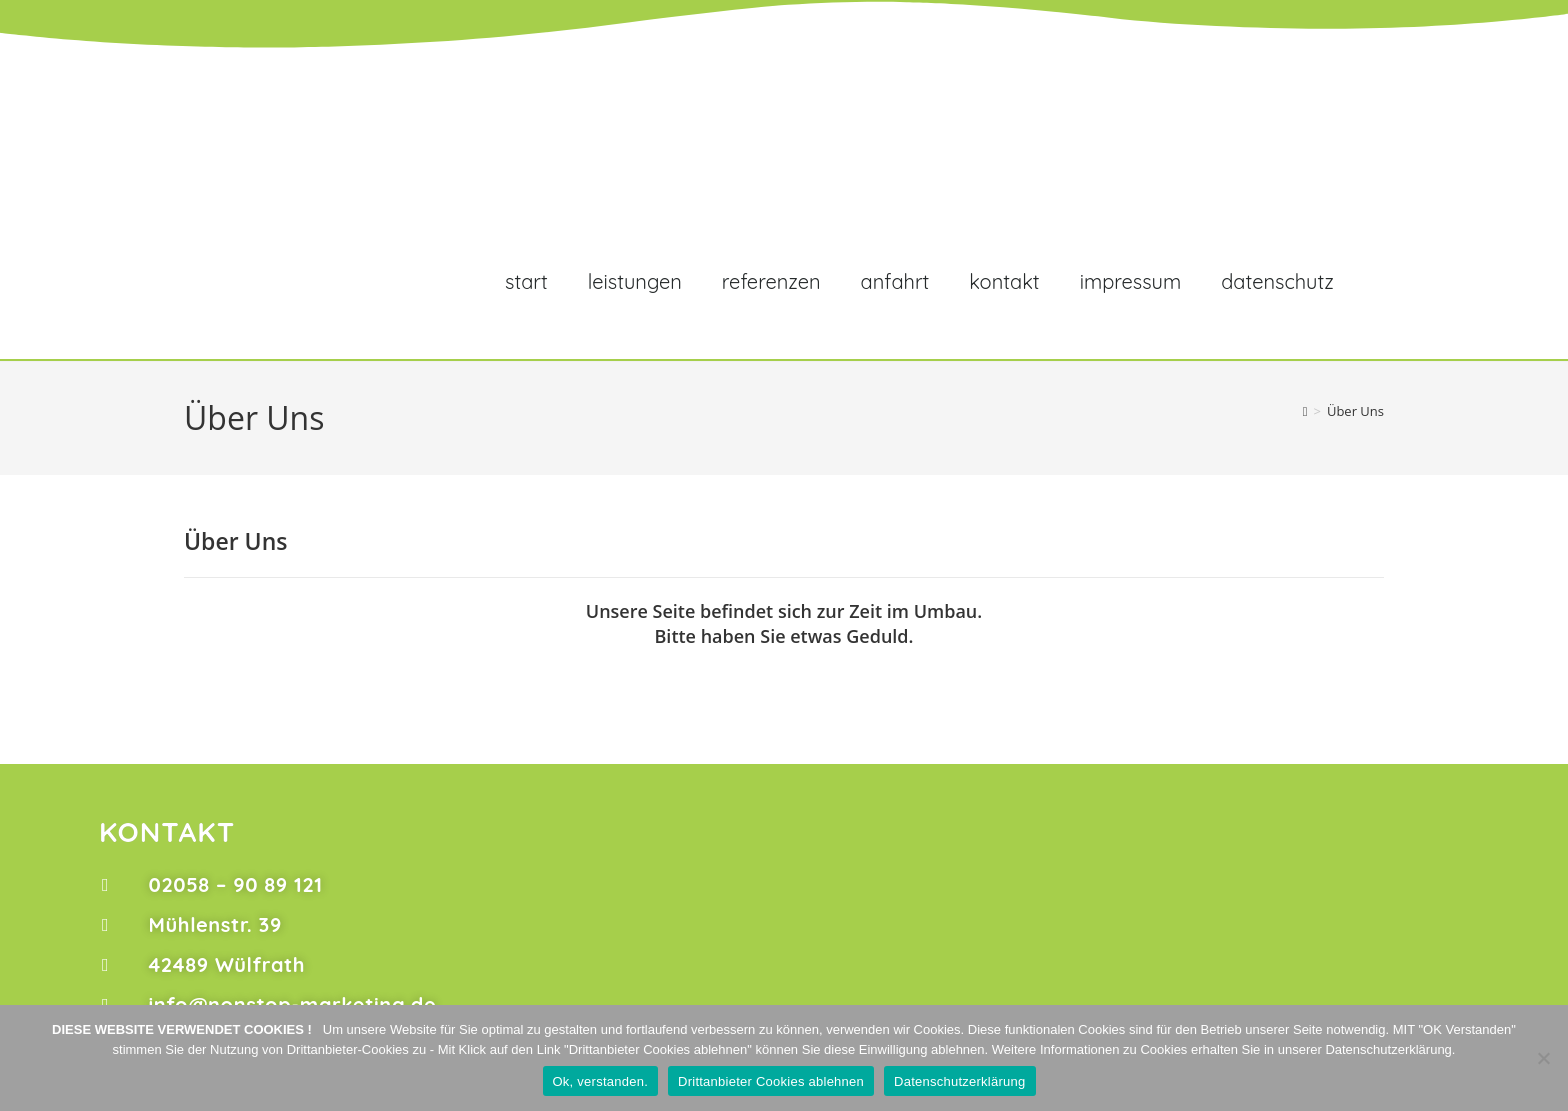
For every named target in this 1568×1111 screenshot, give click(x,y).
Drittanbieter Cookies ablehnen (771, 1081)
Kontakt (1004, 281)
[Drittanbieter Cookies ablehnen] (1543, 1058)
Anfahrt (895, 281)
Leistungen (635, 281)
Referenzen (771, 281)
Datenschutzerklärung (959, 1081)
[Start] (1305, 411)
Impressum (1131, 281)
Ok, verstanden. (601, 1081)
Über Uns (1355, 411)
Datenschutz (1277, 281)
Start (526, 281)
